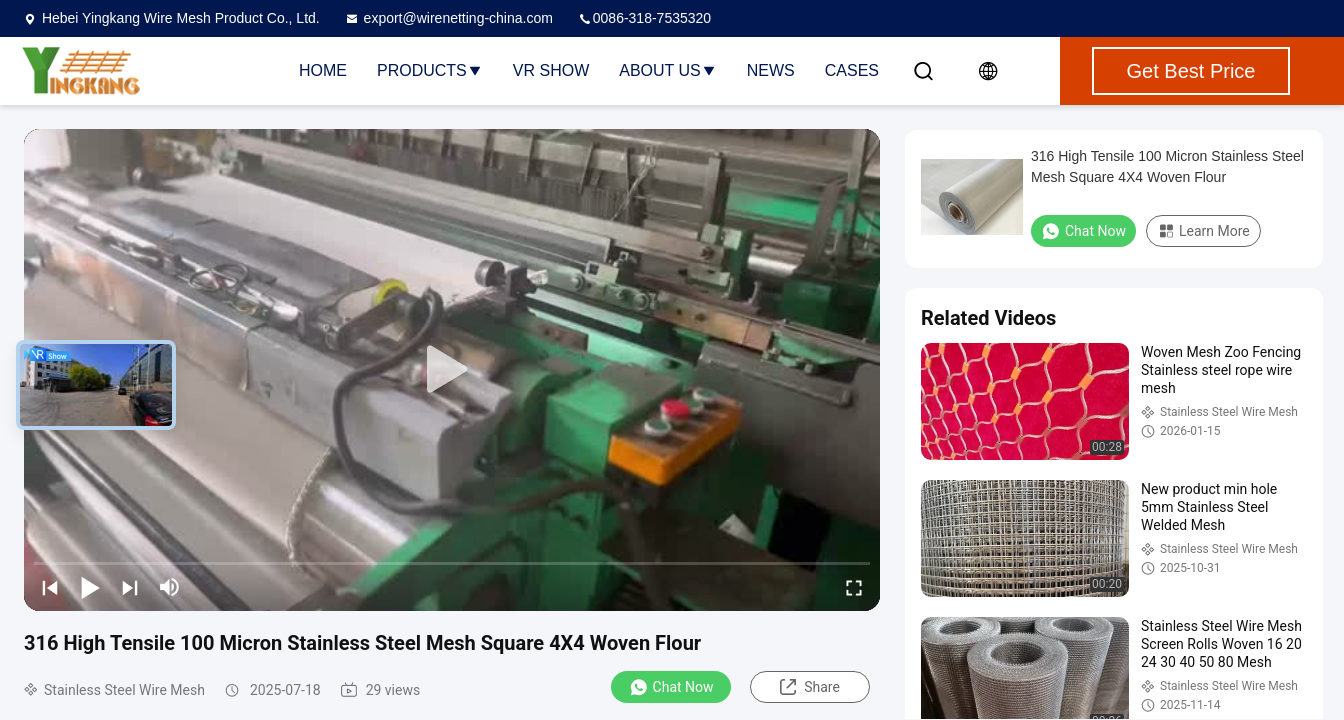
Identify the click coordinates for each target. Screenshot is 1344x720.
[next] (130, 587)
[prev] (50, 587)
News (771, 70)
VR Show (551, 70)
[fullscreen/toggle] (854, 587)
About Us (668, 70)
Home (323, 70)
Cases (852, 70)
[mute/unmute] (170, 587)
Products (430, 70)
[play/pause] (90, 587)
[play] (452, 370)
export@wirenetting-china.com (448, 18)
